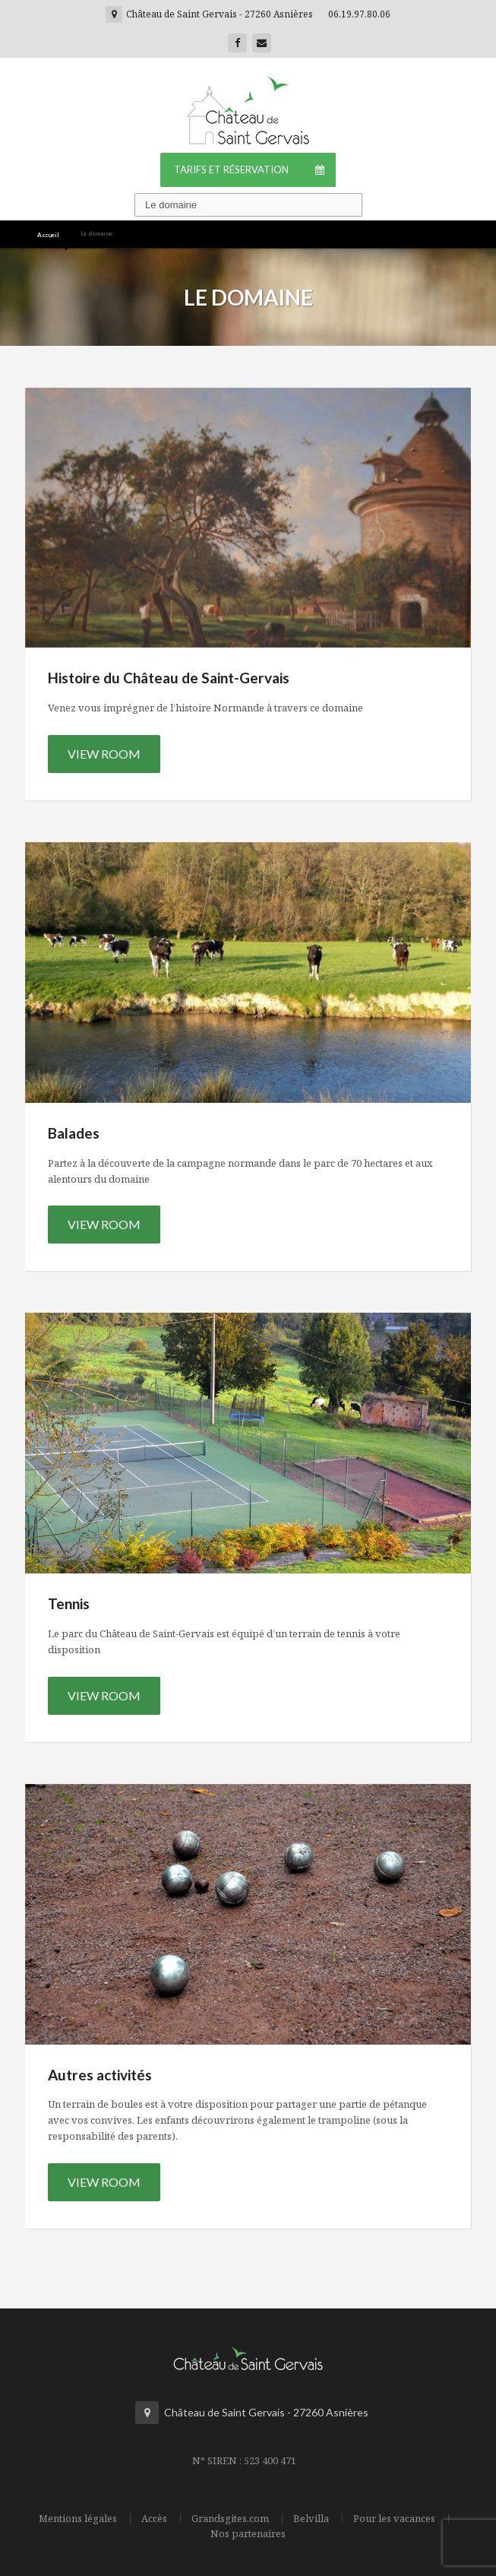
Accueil (48, 235)
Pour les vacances (394, 2519)
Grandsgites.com (230, 2519)
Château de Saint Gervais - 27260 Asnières (209, 14)
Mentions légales (78, 2519)
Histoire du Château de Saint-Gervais (168, 677)
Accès (154, 2519)
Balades (74, 1133)
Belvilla (311, 2519)
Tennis (69, 1603)
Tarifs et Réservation (255, 170)
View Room (104, 753)
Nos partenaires (248, 2534)
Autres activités (100, 2074)
